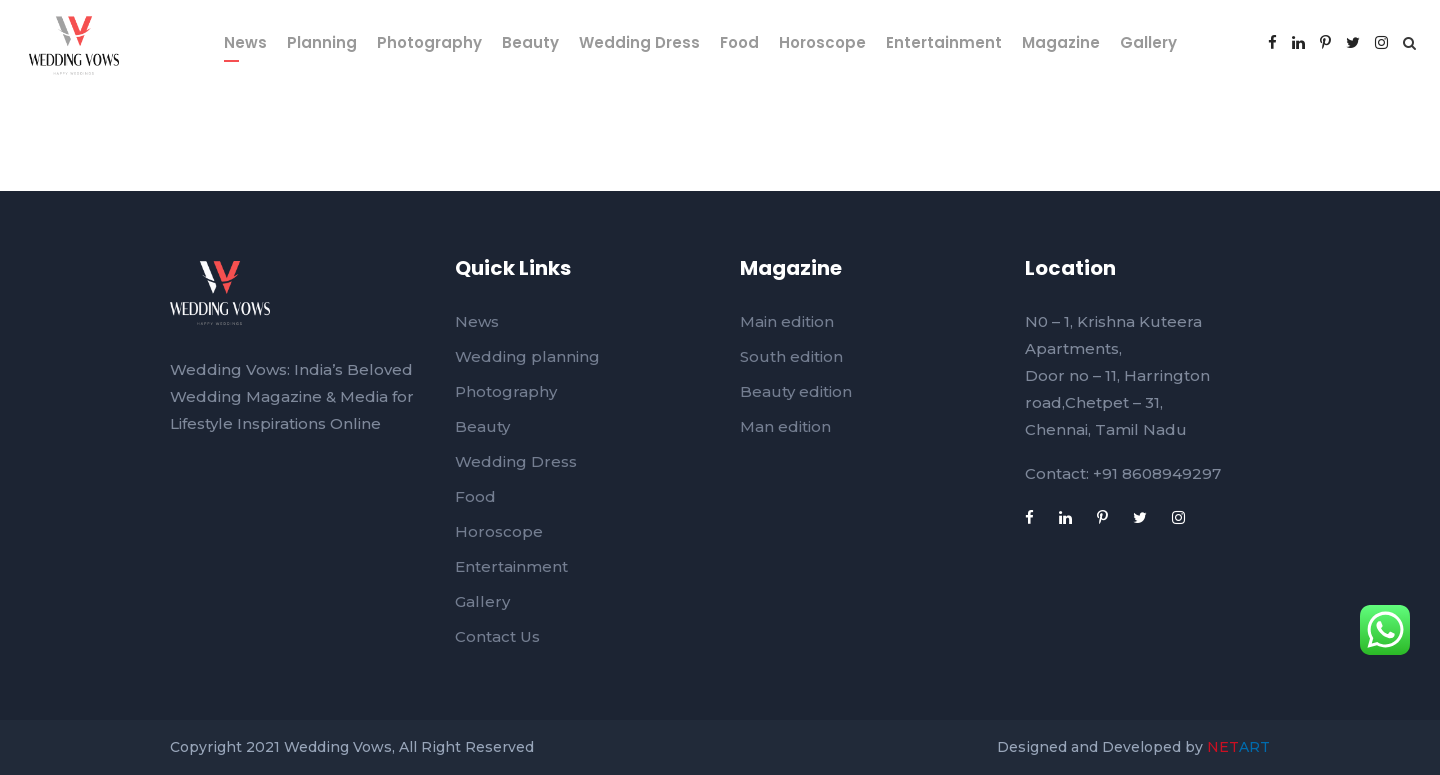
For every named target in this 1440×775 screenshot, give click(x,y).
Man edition (785, 426)
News (245, 42)
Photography (429, 42)
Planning (322, 42)
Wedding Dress (639, 42)
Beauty (530, 42)
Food (739, 42)
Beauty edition (796, 391)
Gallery (1148, 42)
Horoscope (822, 42)
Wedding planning (527, 356)
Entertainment (944, 42)
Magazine (1061, 42)
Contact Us (497, 636)
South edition (791, 356)
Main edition (787, 321)
